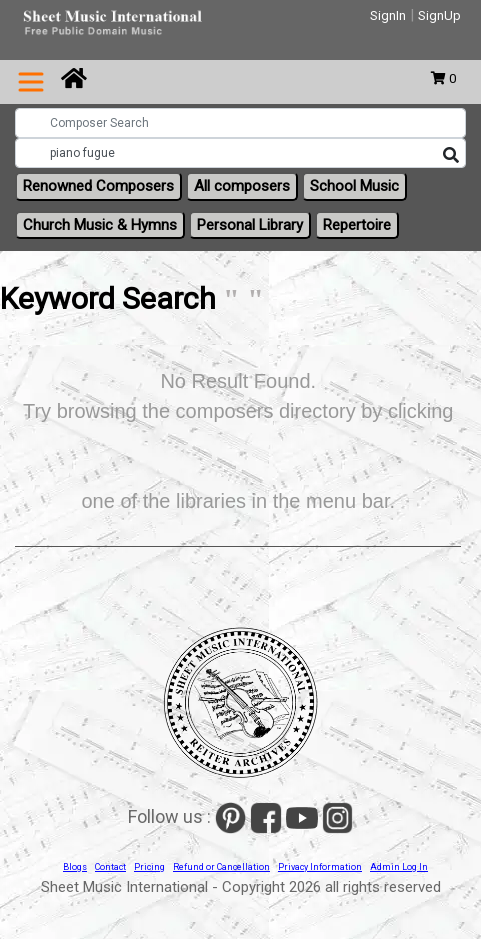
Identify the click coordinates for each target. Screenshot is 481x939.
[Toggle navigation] (31, 82)
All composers (242, 186)
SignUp (439, 15)
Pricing (149, 867)
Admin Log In (399, 867)
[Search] (451, 156)
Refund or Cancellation (221, 867)
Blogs (75, 867)
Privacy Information (320, 867)
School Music (354, 186)
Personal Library (250, 225)
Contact (110, 867)
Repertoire (357, 225)
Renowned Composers (98, 186)
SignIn (388, 15)
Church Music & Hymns (100, 225)
